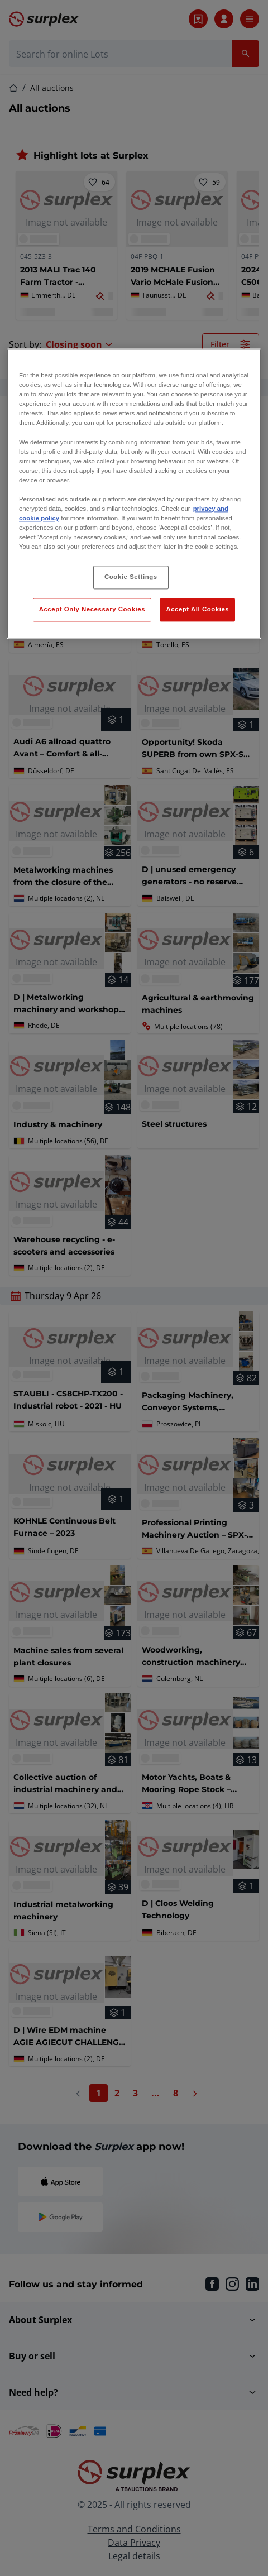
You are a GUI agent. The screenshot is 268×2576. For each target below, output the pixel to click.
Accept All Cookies (197, 609)
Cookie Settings (130, 577)
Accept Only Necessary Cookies (92, 609)
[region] (134, 493)
